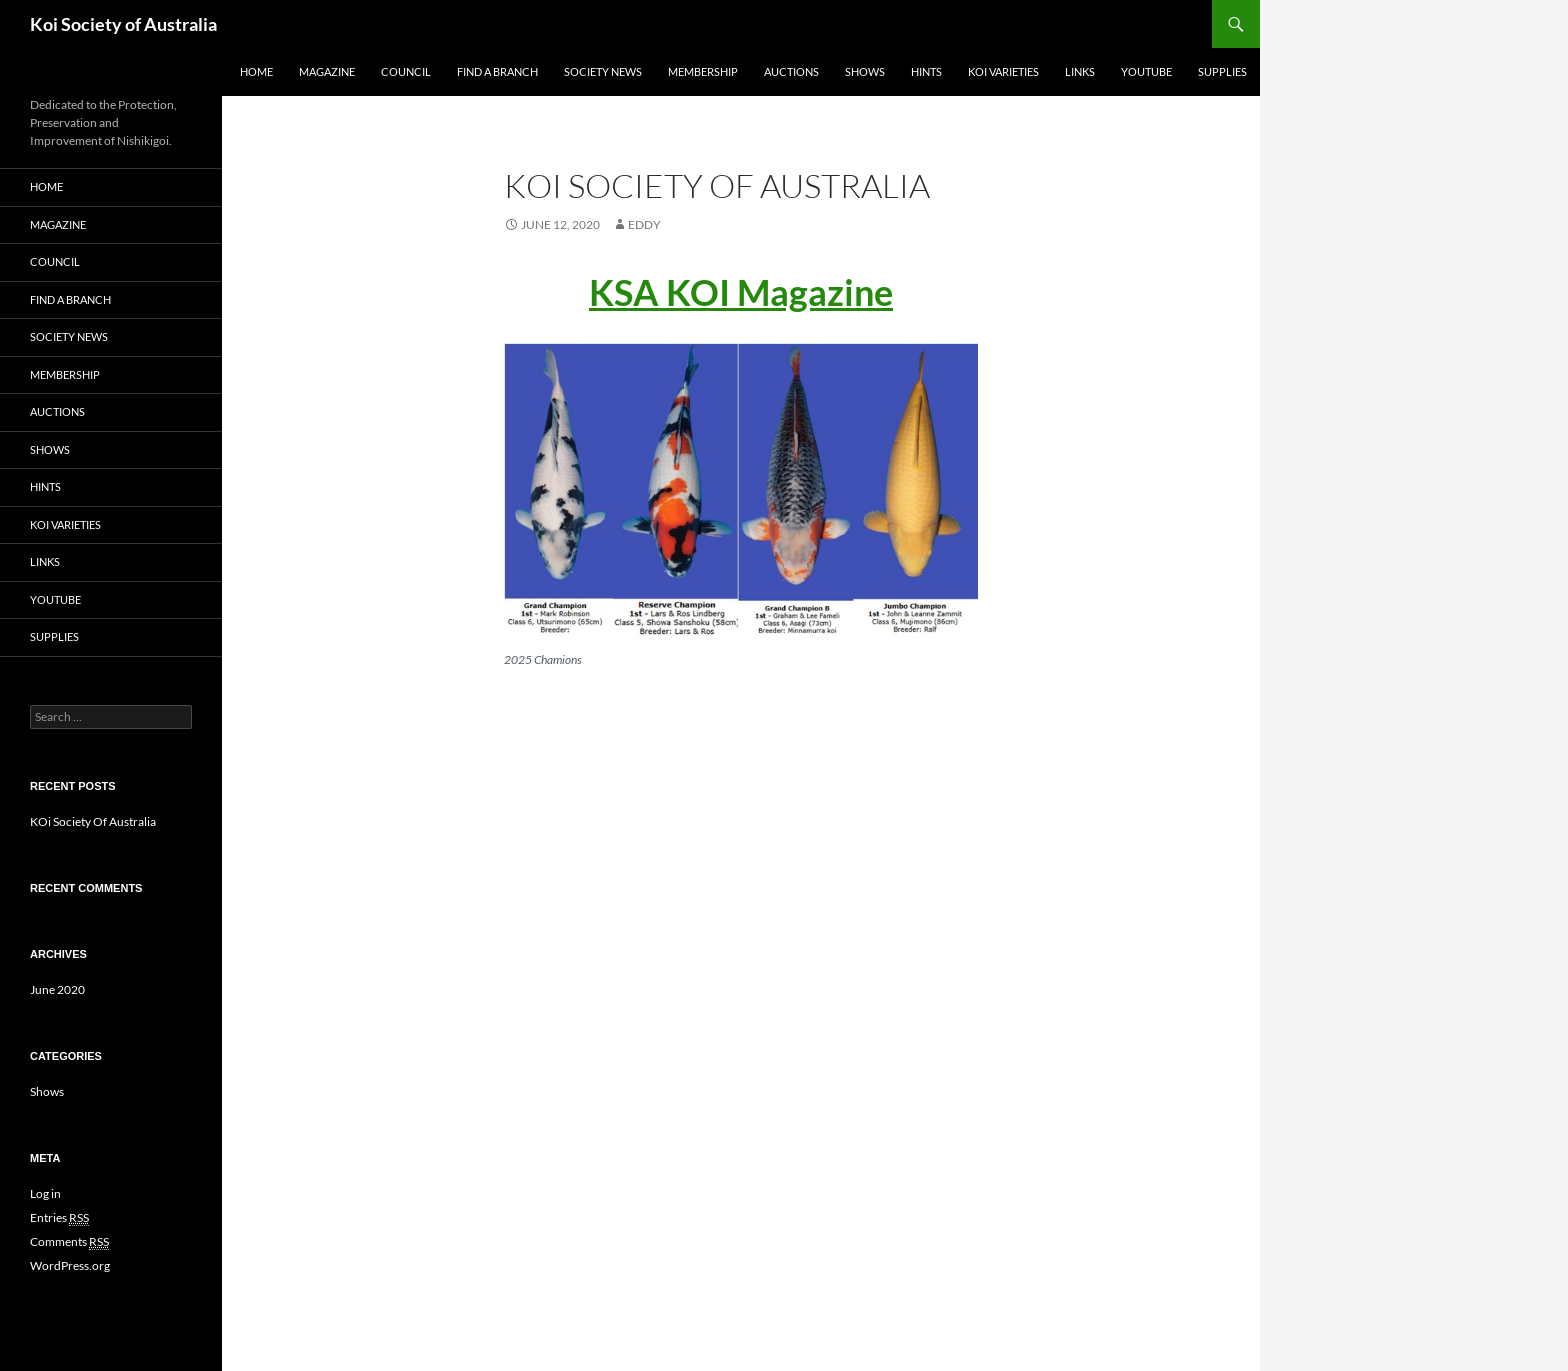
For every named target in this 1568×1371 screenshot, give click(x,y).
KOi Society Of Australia (93, 821)
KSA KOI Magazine (741, 292)
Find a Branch (497, 71)
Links (1080, 71)
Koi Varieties (1003, 71)
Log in (45, 1193)
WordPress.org (70, 1265)
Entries (59, 1218)
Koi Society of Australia (123, 24)
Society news (603, 71)
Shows (865, 71)
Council (406, 71)
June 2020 (57, 989)
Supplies (1222, 71)
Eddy (644, 224)
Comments (69, 1242)
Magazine (327, 71)
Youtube (1146, 71)
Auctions (791, 71)
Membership (703, 71)
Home (256, 71)
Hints (926, 71)
